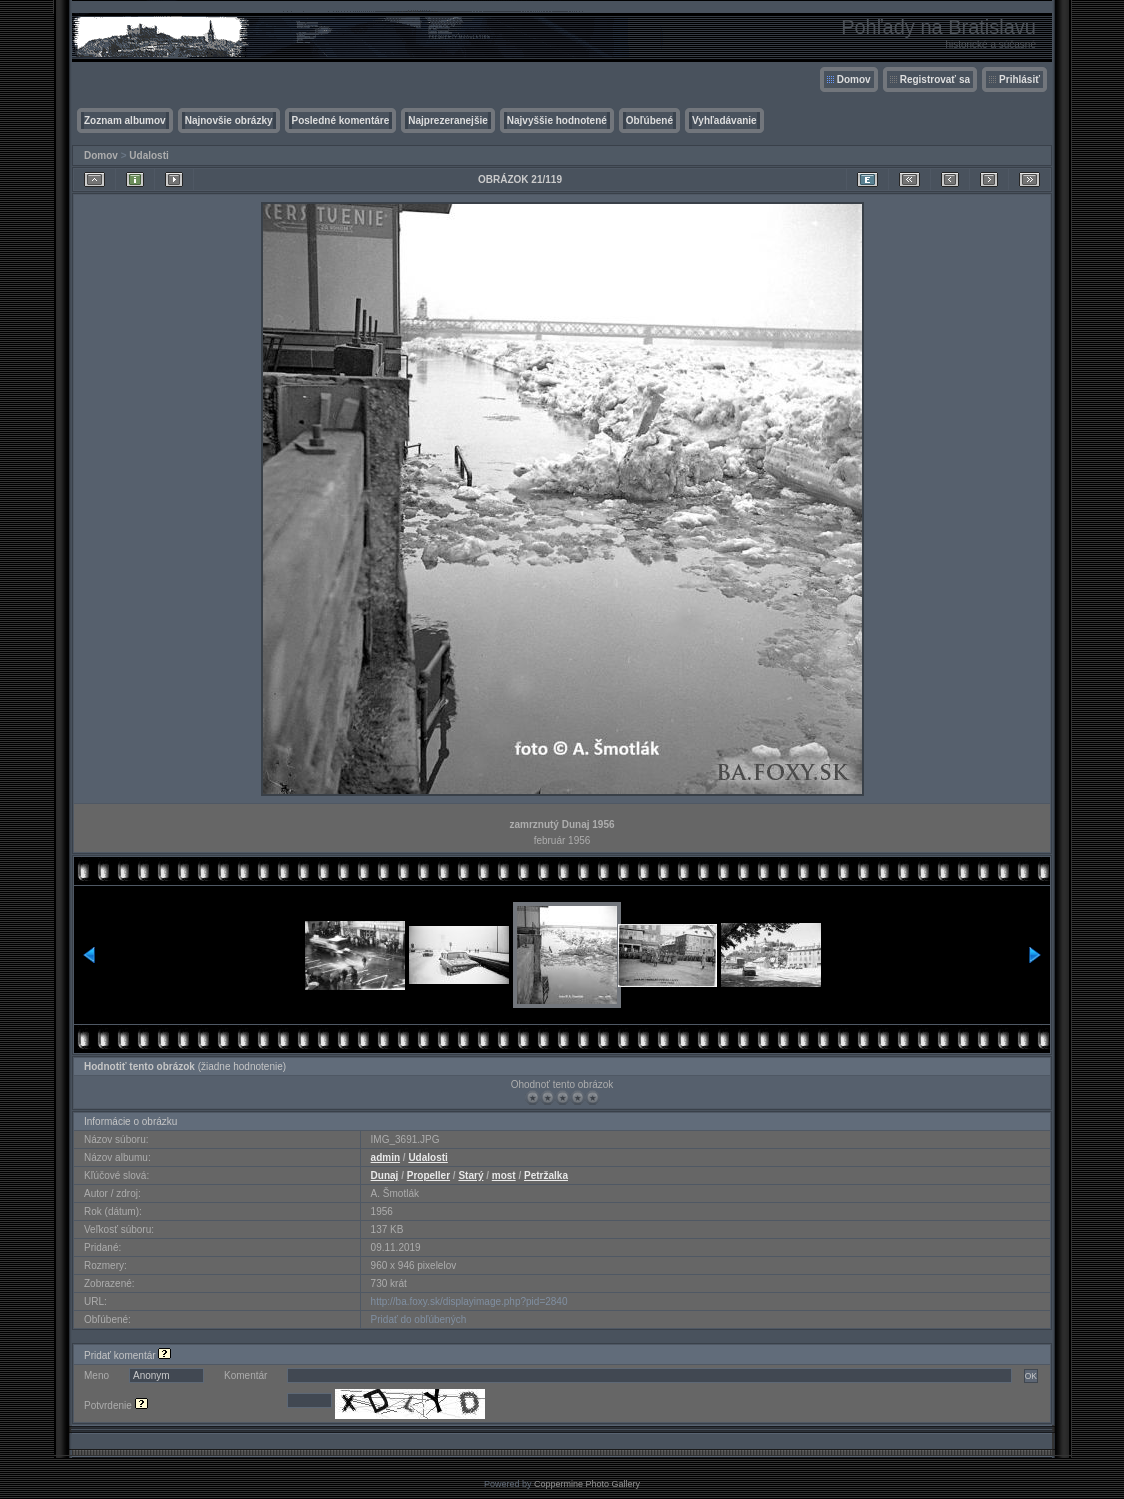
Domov (854, 79)
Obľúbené (649, 120)
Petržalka (546, 1175)
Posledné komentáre (341, 120)
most (504, 1175)
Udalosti (148, 155)
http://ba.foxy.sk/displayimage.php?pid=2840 (469, 1301)
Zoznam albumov (125, 120)
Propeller (428, 1175)
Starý (470, 1175)
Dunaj (385, 1175)
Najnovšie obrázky (229, 120)
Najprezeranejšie (448, 120)
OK (1031, 1376)
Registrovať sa (935, 79)
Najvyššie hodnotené (557, 120)
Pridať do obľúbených (419, 1319)
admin (385, 1157)
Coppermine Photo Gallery (587, 1484)
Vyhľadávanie (724, 120)
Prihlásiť (1019, 79)
